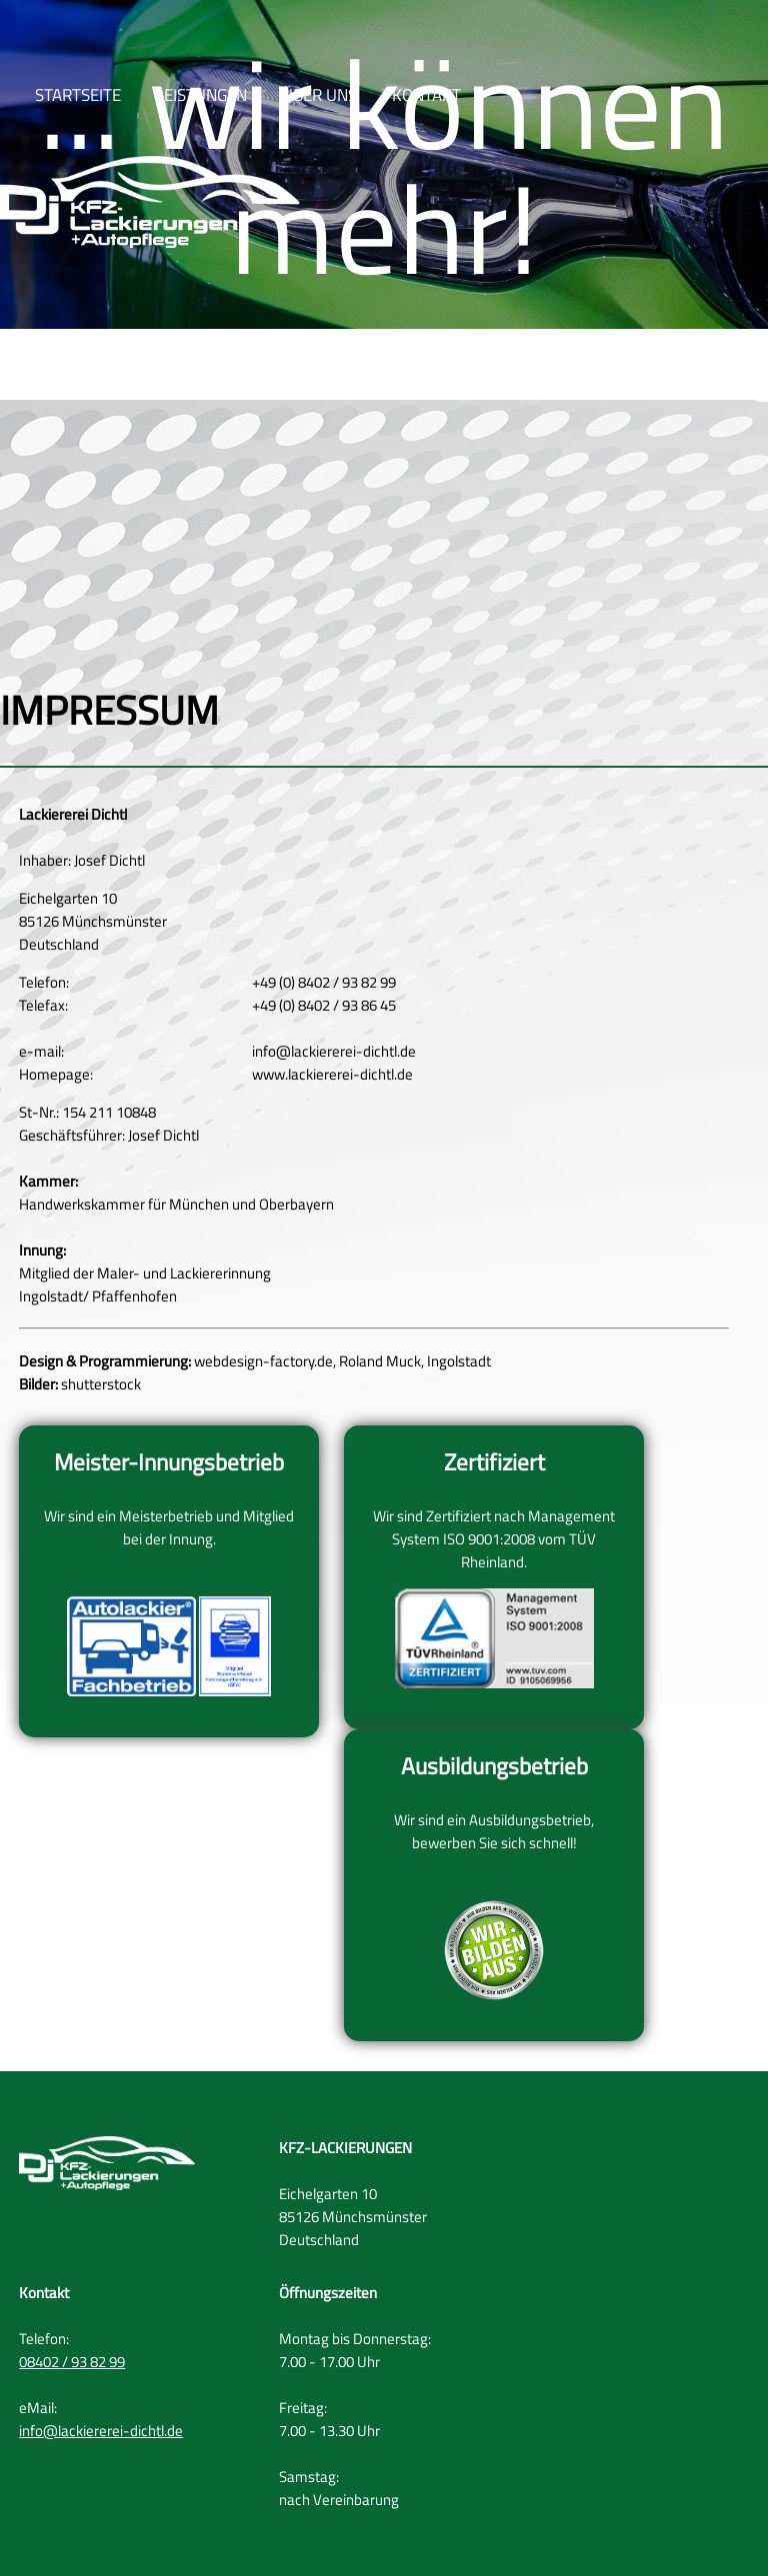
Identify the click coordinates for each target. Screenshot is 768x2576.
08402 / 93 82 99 (72, 2361)
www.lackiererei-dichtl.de (332, 1074)
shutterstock (101, 1383)
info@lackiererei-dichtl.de (334, 1051)
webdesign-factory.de (263, 1360)
